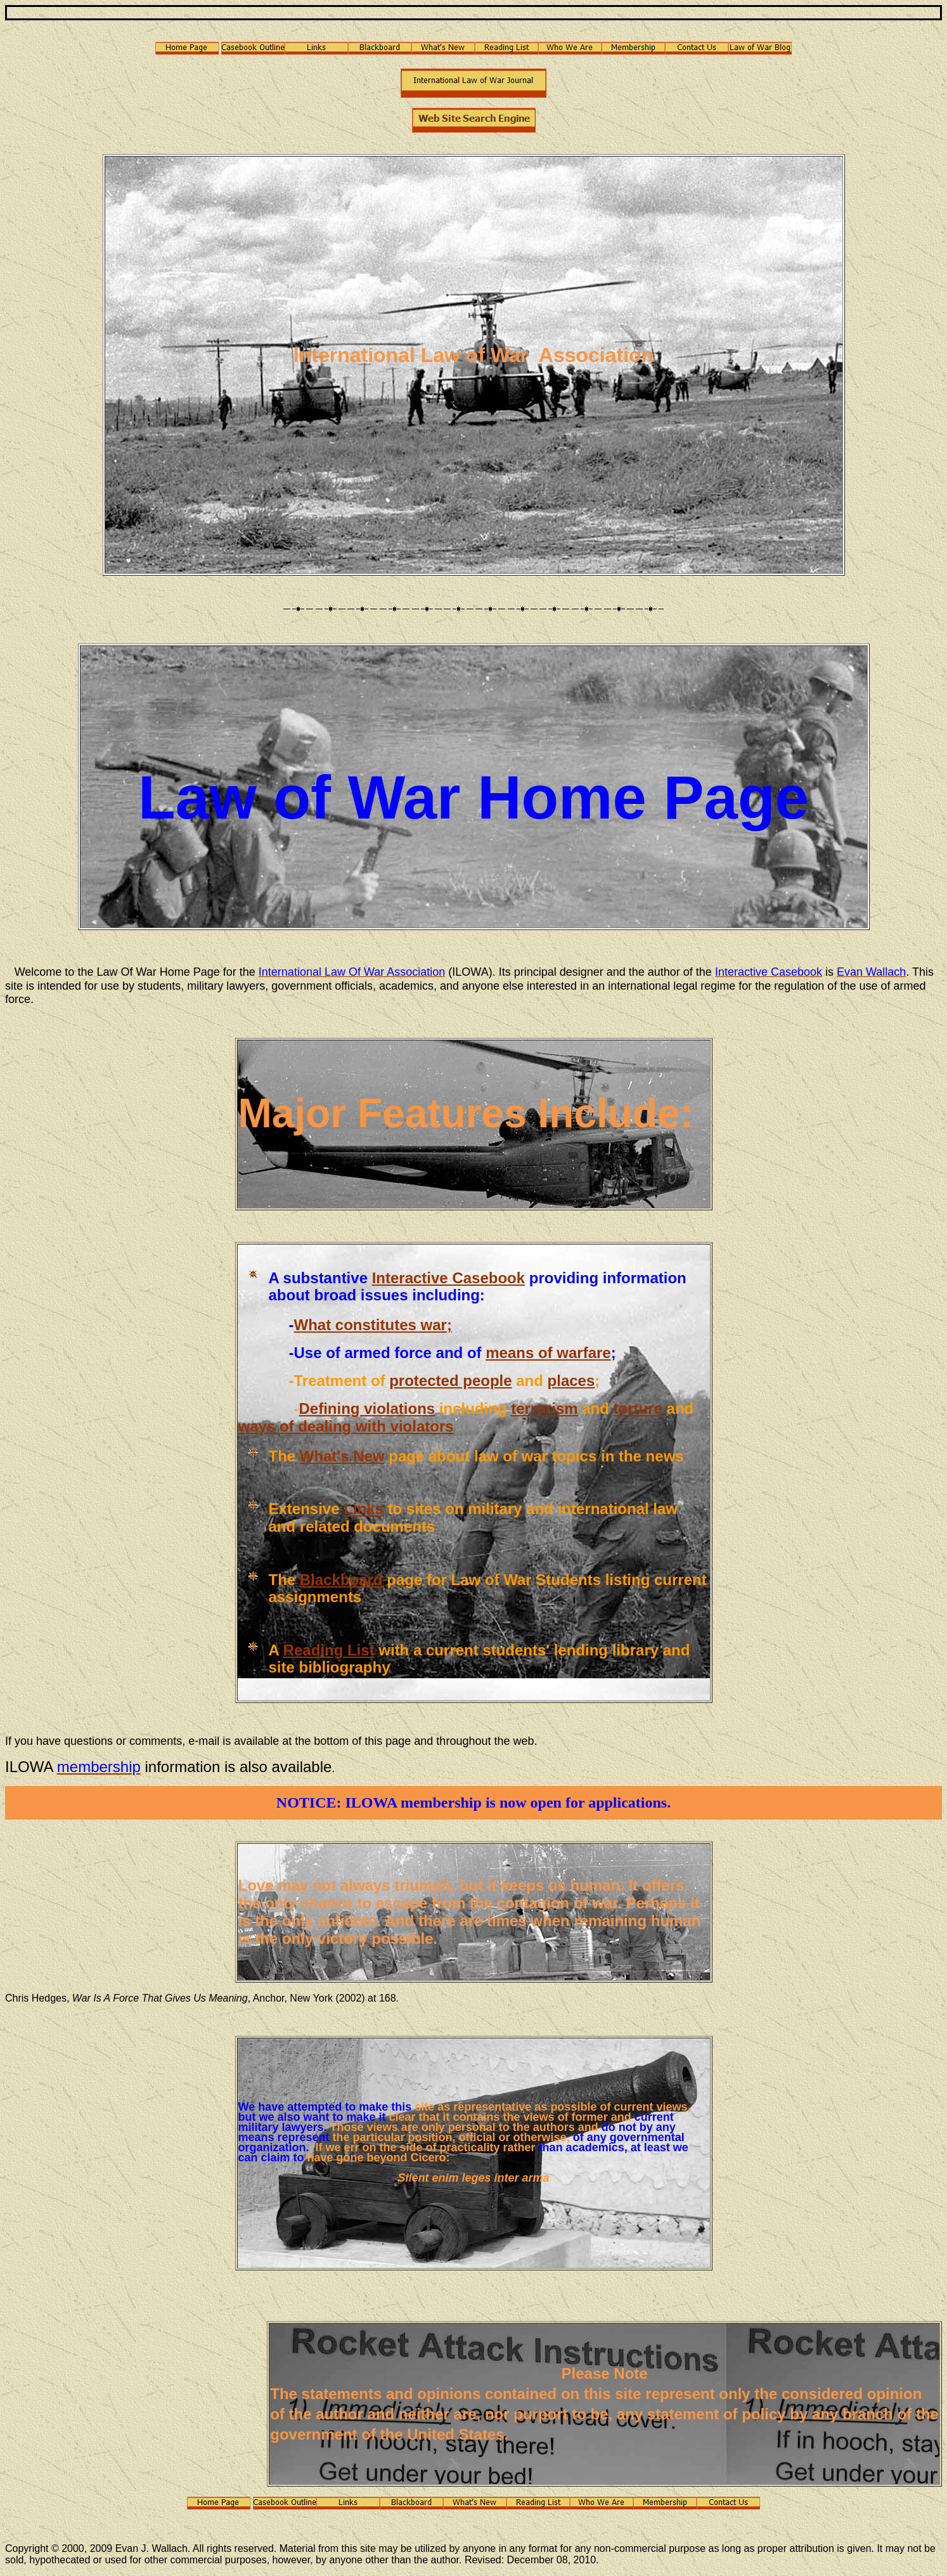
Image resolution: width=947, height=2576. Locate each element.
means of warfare (548, 1352)
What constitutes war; (373, 1324)
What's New (342, 1456)
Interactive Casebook (448, 1277)
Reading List (329, 1650)
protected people (450, 1380)
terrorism (544, 1408)
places (571, 1380)
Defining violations (367, 1408)
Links (363, 1508)
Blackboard (341, 1579)
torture (638, 1408)
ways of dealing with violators (346, 1426)
